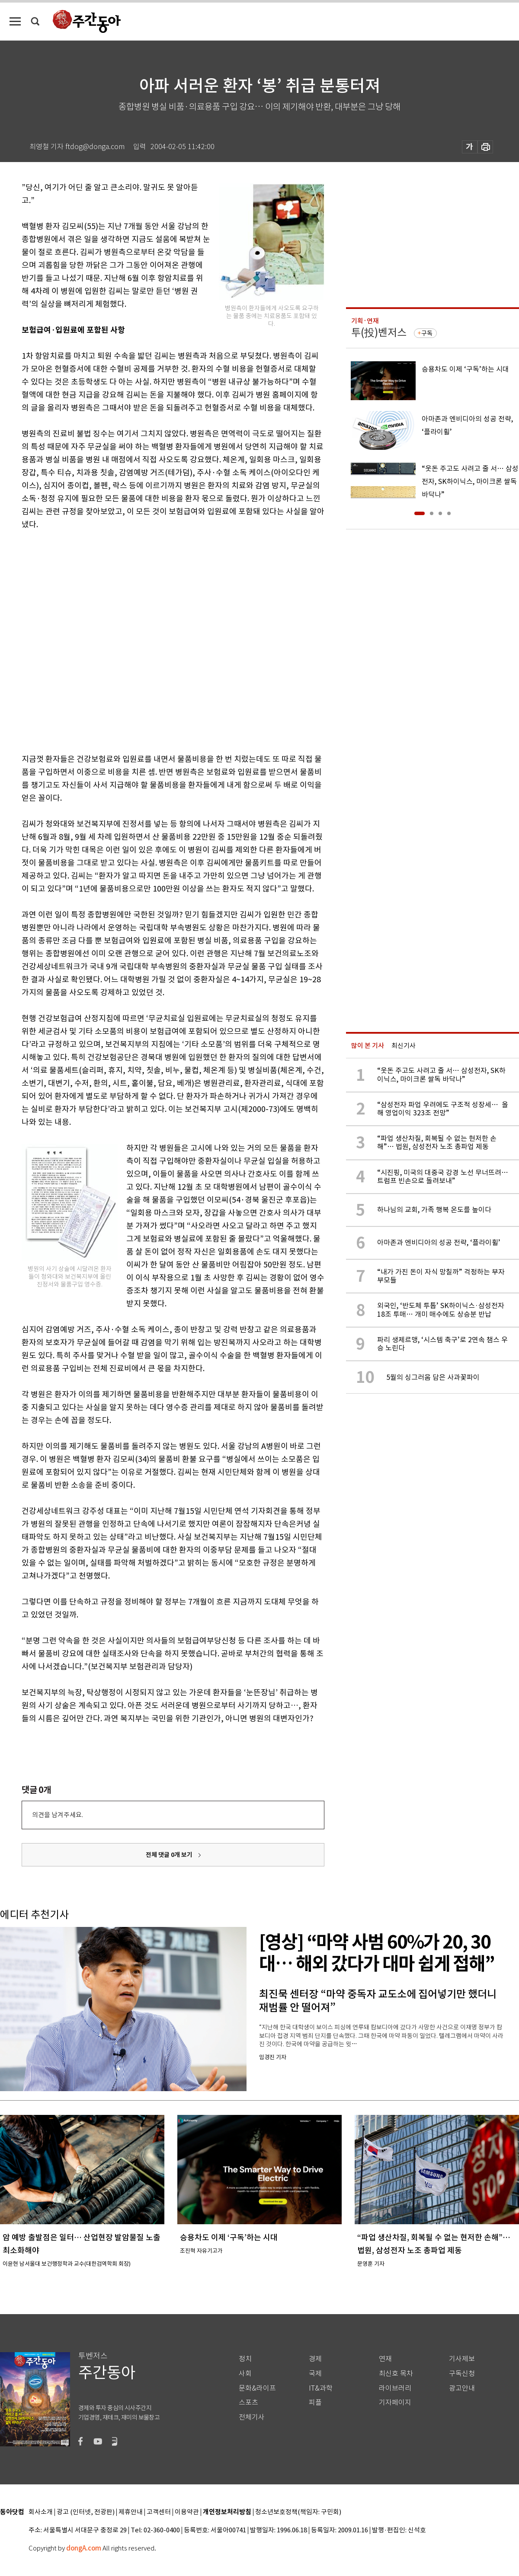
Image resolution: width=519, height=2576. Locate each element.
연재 (385, 2359)
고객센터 (159, 2512)
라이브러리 (395, 2388)
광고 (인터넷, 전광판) (86, 2512)
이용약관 (187, 2512)
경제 (315, 2359)
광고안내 (462, 2388)
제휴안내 (131, 2512)
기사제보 (462, 2359)
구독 (426, 333)
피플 (315, 2402)
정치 (245, 2359)
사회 (245, 2373)
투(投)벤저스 (379, 332)
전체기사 (252, 2417)
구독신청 (462, 2373)
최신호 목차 (396, 2373)
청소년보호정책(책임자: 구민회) (298, 2512)
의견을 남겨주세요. (57, 1815)
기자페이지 (395, 2402)
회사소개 (41, 2512)
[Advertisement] (96, 640)
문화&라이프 (257, 2388)
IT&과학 (321, 2388)
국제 (315, 2373)
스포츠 (248, 2402)
